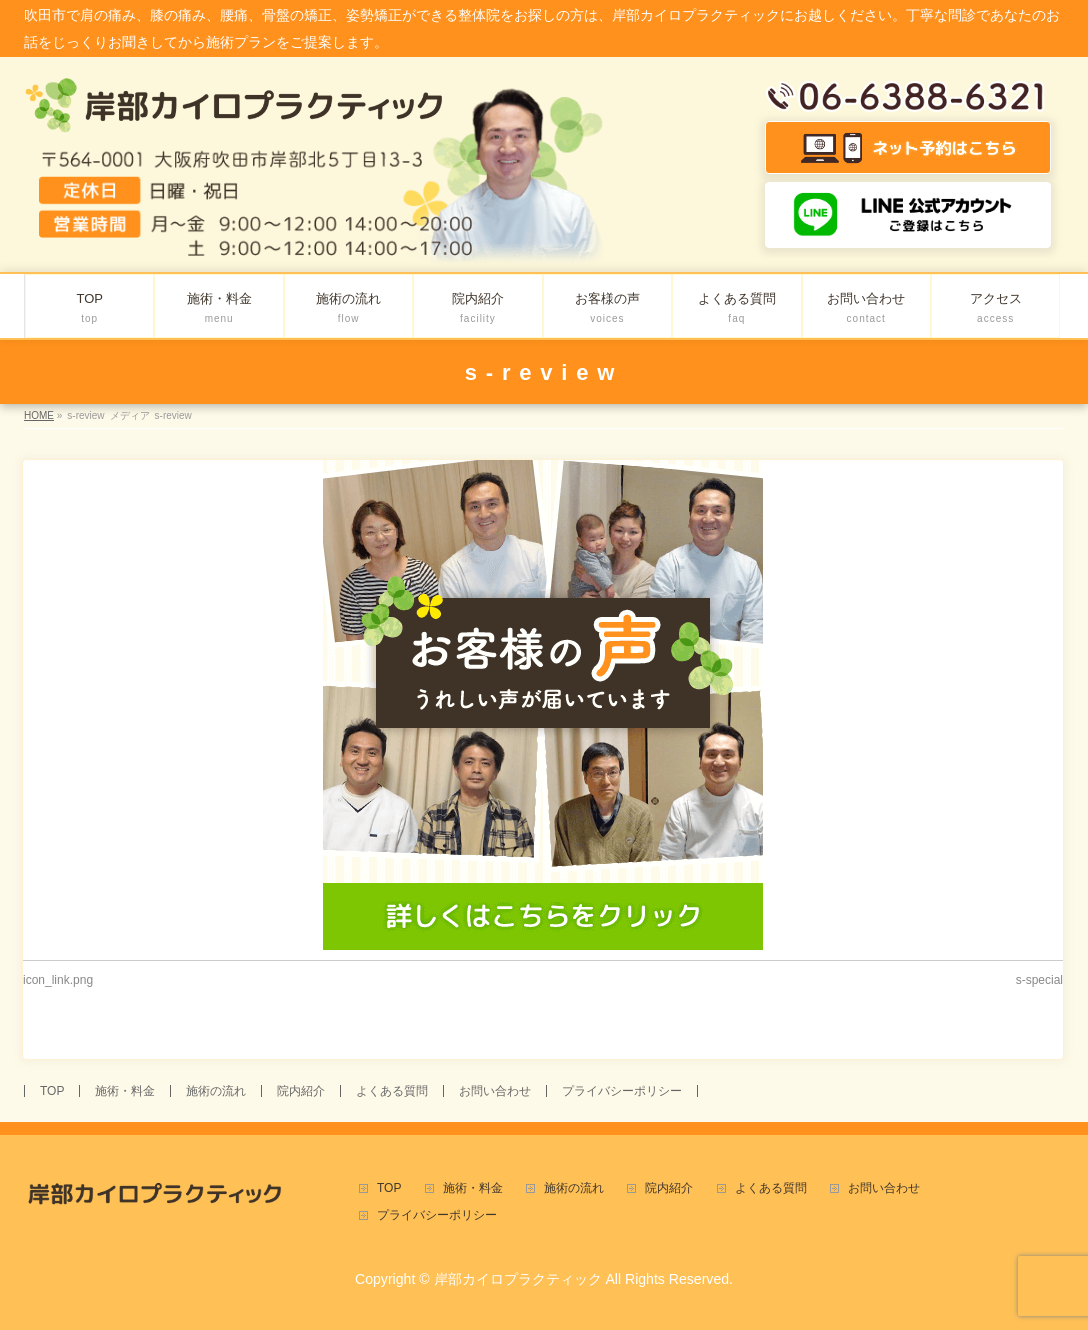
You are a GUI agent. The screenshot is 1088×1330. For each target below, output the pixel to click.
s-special (1039, 980)
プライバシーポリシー (622, 1091)
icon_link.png (58, 980)
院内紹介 (301, 1091)
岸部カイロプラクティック (518, 1279)
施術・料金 (125, 1091)
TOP (52, 1091)
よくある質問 (392, 1091)
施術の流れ (216, 1091)
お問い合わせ (495, 1091)
